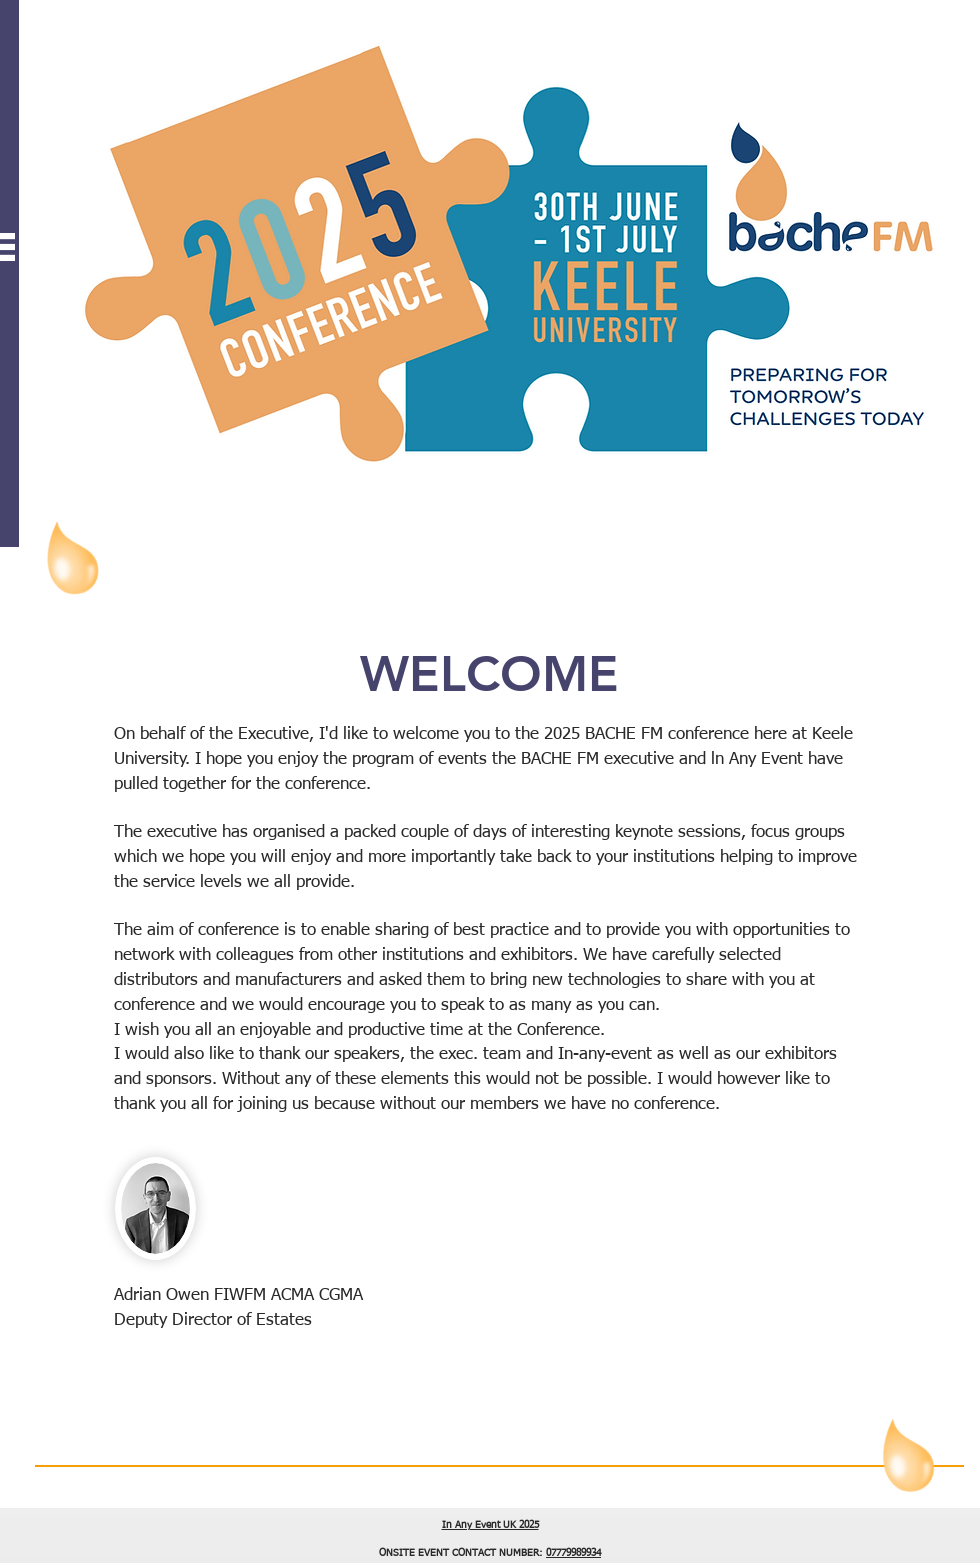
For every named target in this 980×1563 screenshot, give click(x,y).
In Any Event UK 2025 (490, 1525)
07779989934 (573, 1553)
